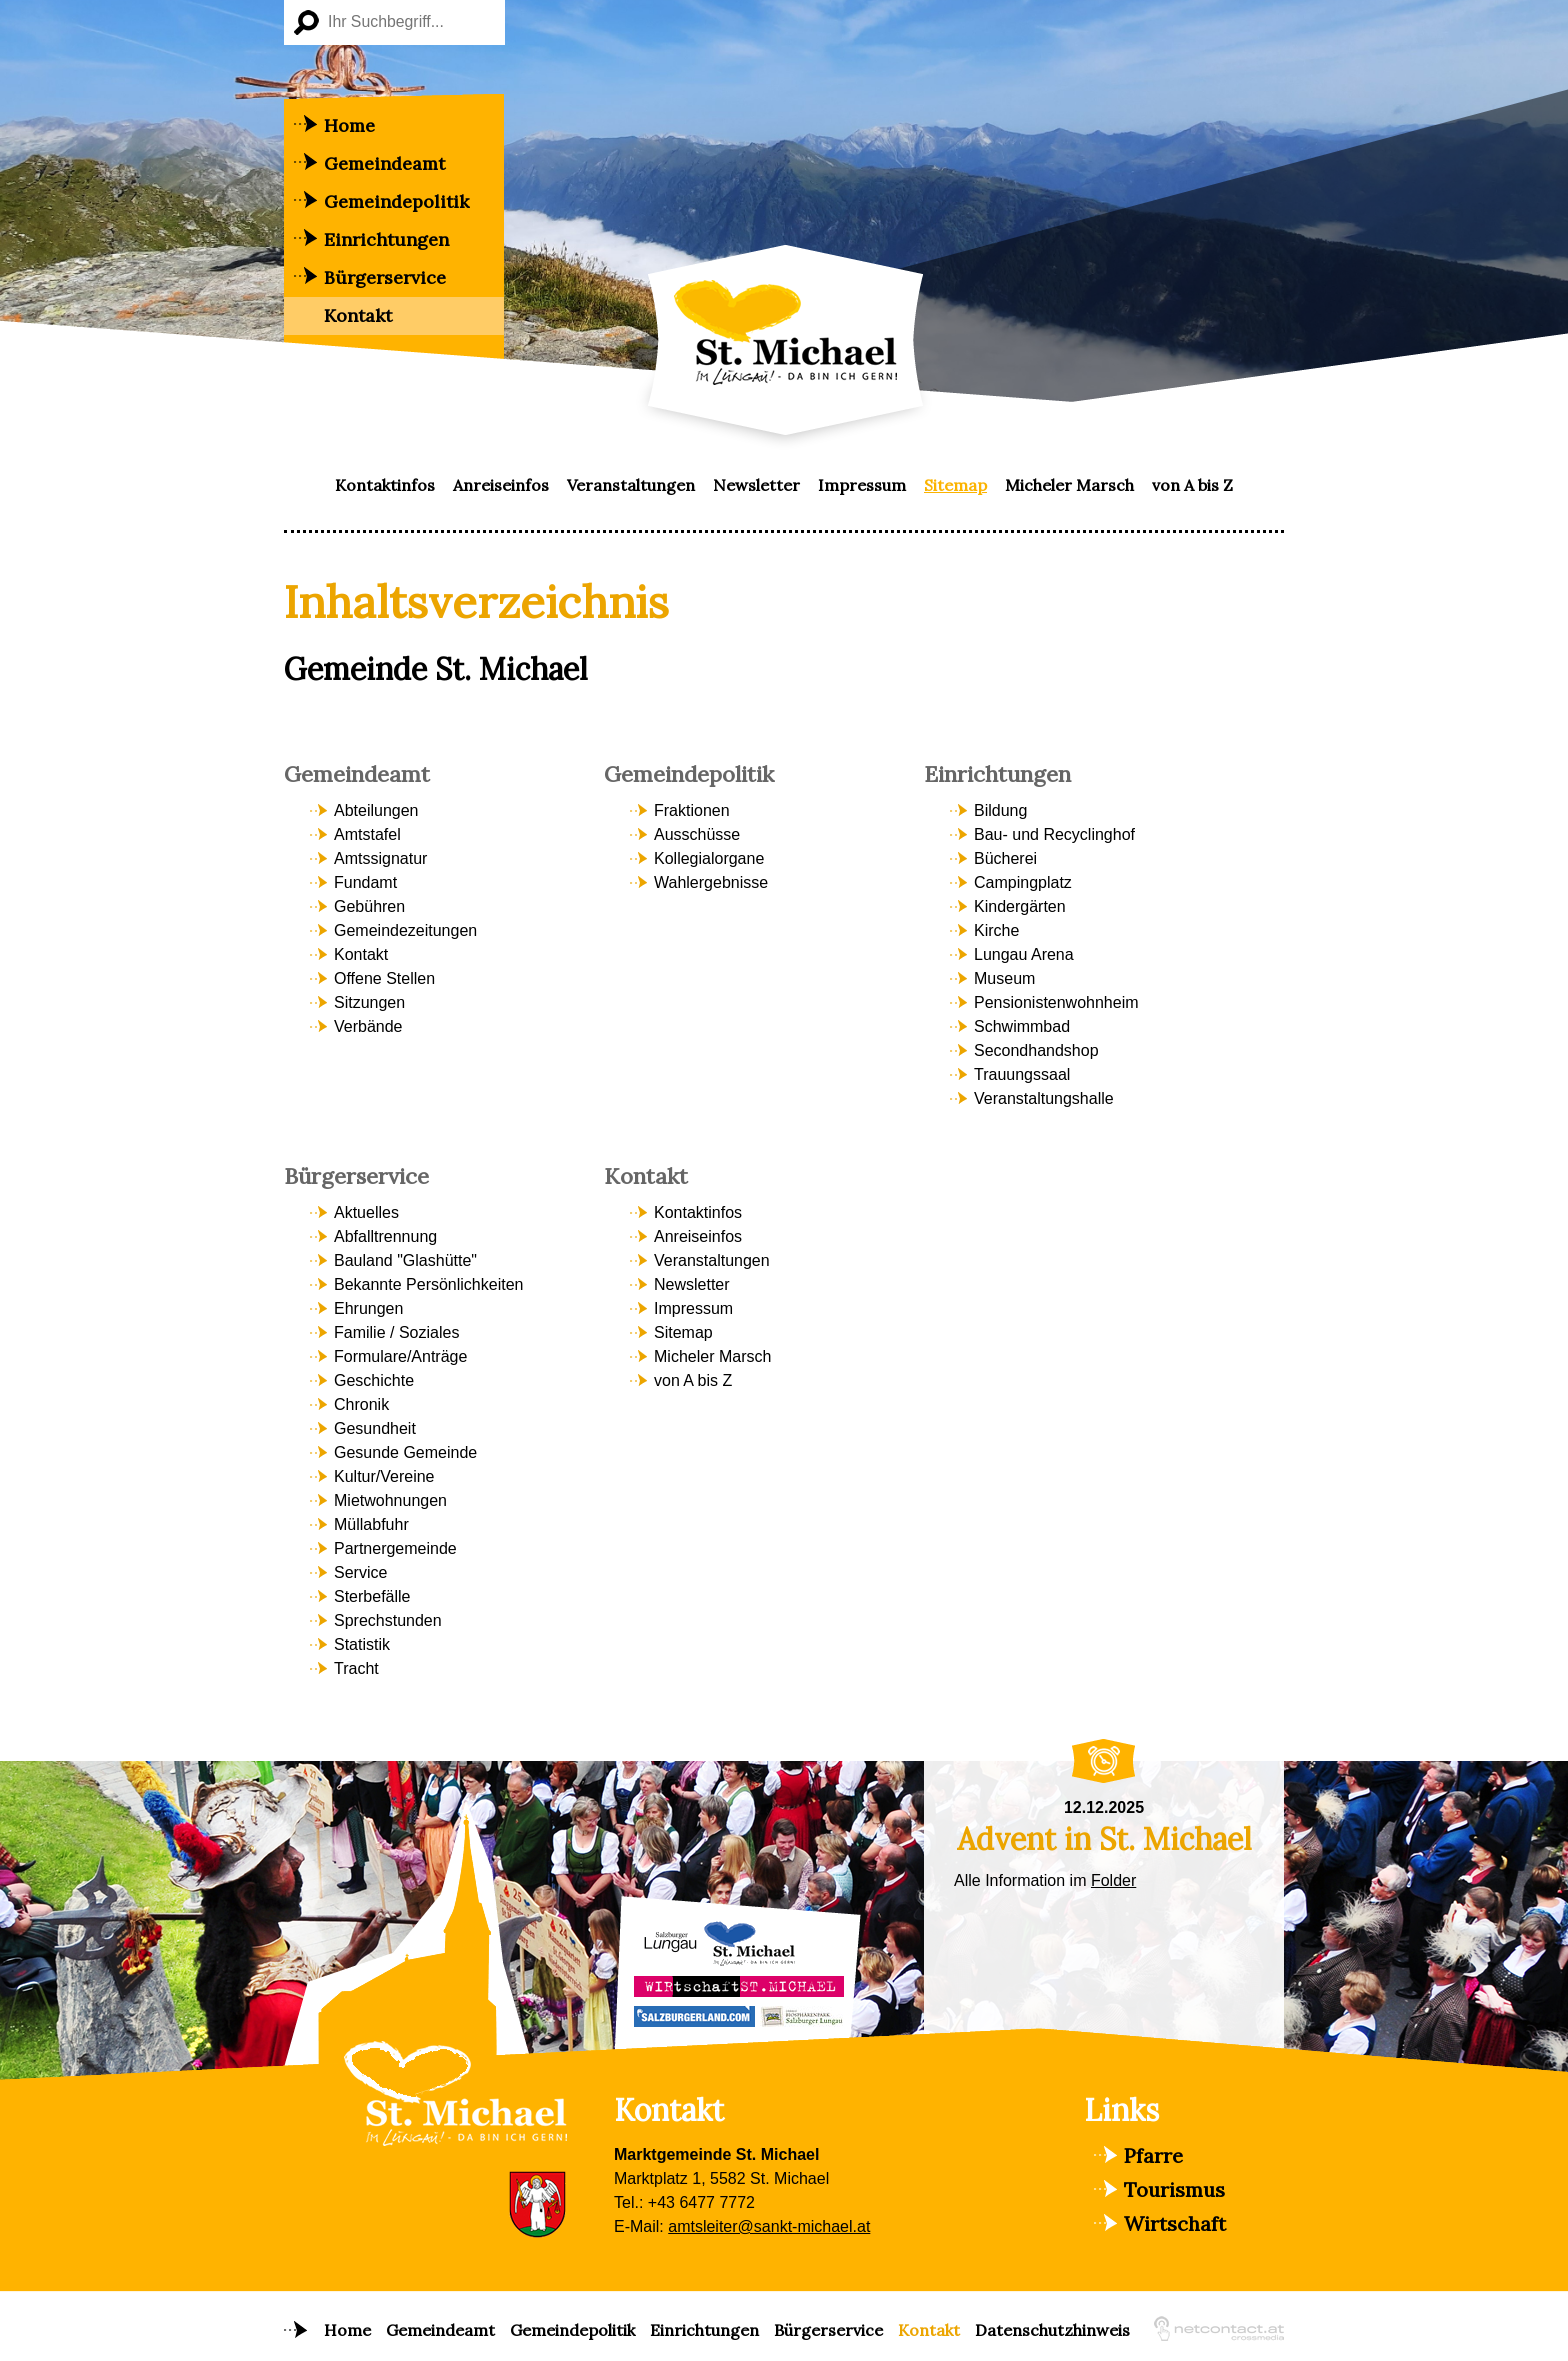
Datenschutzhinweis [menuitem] (1052, 2330)
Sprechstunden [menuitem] (388, 1620)
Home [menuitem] (349, 125)
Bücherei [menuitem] (1005, 858)
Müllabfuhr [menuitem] (371, 1524)
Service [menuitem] (360, 1572)
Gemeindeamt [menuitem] (384, 163)
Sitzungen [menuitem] (369, 1002)
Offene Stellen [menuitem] (384, 978)
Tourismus (1174, 2189)
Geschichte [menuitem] (374, 1380)
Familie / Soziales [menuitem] (396, 1332)
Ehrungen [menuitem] (368, 1308)
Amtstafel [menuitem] (367, 834)
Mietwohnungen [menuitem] (390, 1500)
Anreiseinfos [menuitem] (501, 485)
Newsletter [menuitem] (756, 485)
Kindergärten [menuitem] (1020, 906)
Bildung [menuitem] (1000, 810)
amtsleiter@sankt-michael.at (769, 2226)
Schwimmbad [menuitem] (1022, 1026)
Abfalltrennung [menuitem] (385, 1236)
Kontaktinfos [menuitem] (385, 485)
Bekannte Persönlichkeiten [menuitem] (428, 1284)
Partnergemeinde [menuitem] (395, 1548)
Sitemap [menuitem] (955, 485)
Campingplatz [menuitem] (1023, 882)
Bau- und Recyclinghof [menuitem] (1054, 834)
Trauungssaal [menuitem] (1022, 1074)
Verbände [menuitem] (368, 1026)
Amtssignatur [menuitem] (380, 858)
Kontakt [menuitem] (358, 315)
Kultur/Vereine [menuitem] (384, 1476)
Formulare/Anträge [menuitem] (400, 1356)
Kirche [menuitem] (996, 930)
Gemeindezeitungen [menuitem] (405, 930)
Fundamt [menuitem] (365, 882)
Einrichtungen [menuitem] (386, 239)
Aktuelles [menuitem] (366, 1212)
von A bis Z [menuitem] (1192, 485)
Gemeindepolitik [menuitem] (396, 201)
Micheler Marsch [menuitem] (1069, 485)
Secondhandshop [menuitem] (1036, 1050)
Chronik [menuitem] (361, 1404)
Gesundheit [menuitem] (375, 1428)
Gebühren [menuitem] (369, 906)
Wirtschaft (1175, 2223)
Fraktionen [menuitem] (692, 810)
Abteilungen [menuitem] (376, 810)
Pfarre (1153, 2155)
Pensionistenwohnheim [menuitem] (1056, 1002)
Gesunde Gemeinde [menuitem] (405, 1452)
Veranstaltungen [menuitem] (631, 485)
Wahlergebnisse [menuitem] (711, 882)
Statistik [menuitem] (362, 1644)
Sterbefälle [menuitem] (372, 1596)
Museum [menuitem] (1004, 978)
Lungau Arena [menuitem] (1024, 954)
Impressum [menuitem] (862, 485)
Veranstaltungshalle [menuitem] (1044, 1098)
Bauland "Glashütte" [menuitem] (405, 1260)
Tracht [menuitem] (356, 1668)
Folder (1113, 1880)
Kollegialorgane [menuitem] (709, 858)
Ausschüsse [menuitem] (697, 834)
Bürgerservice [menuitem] (385, 277)
